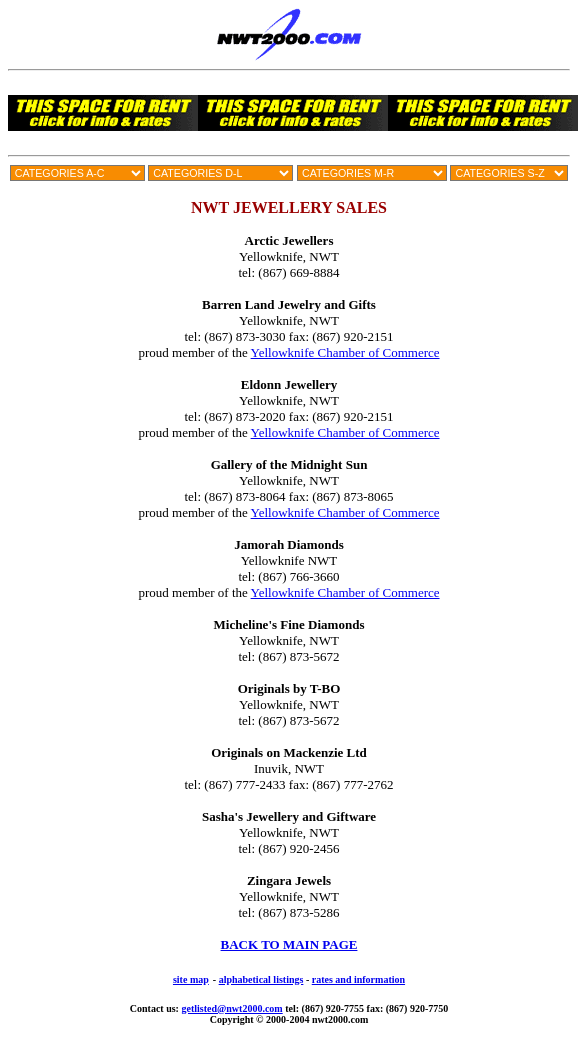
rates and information (358, 979)
